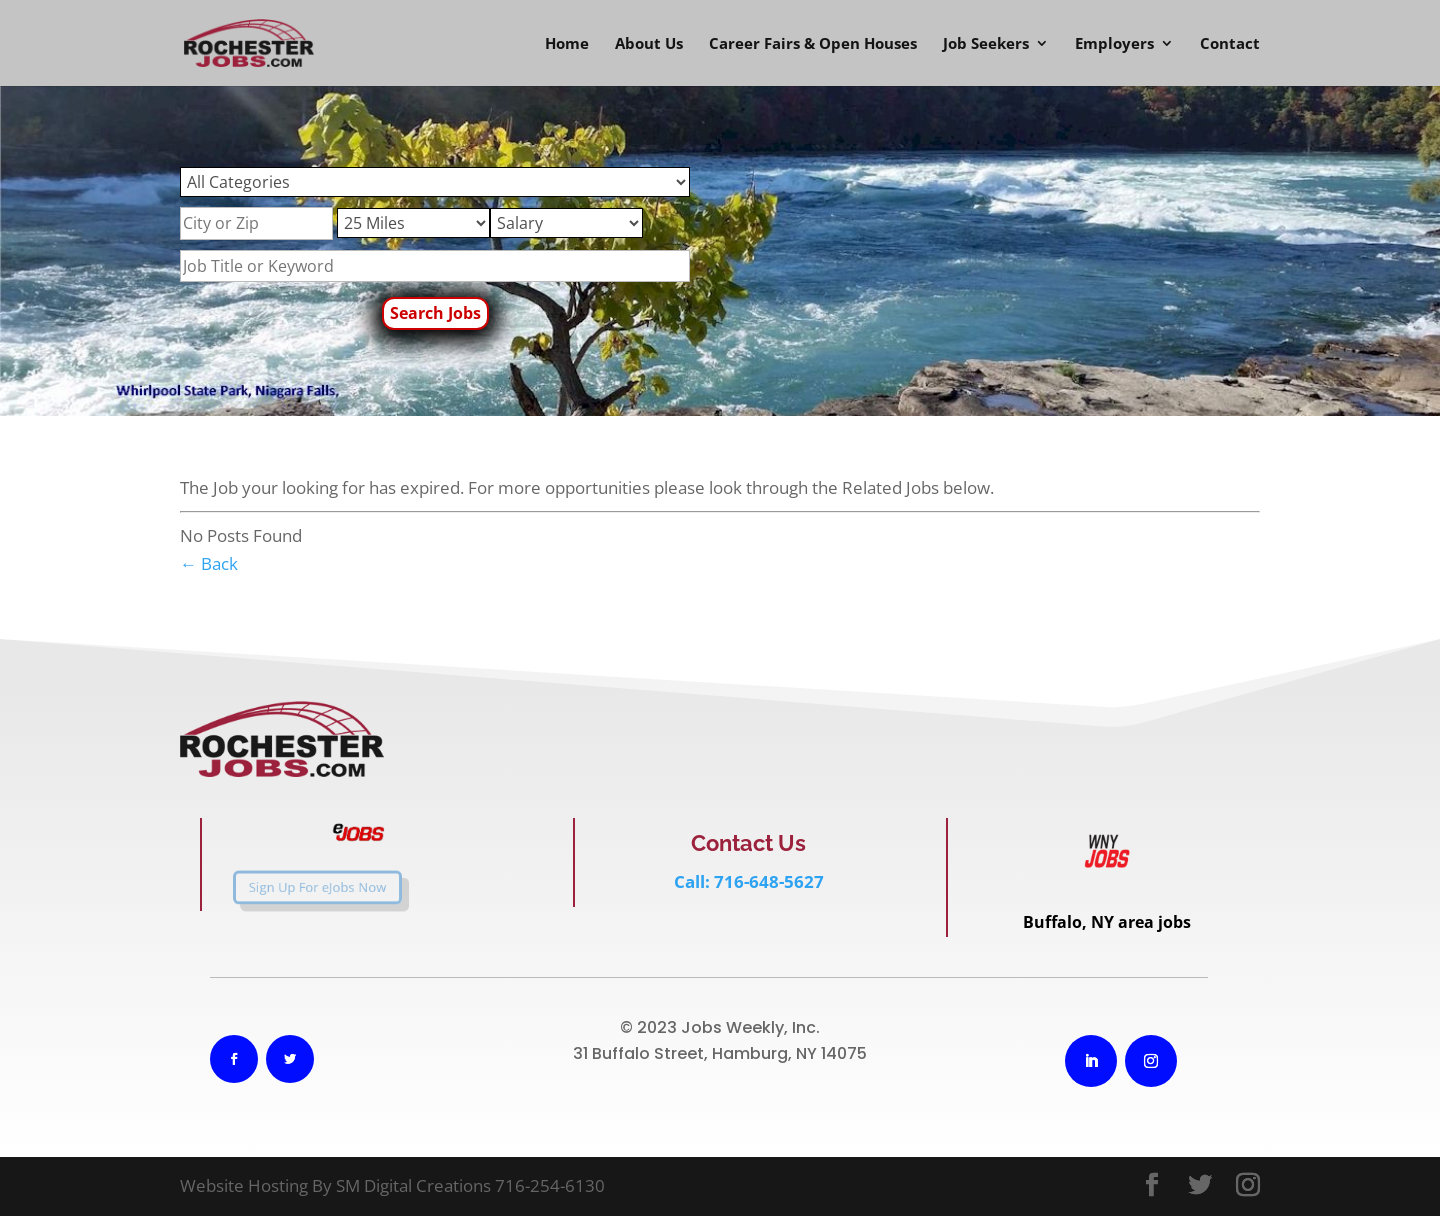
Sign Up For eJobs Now (297, 887)
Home (567, 44)
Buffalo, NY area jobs (1107, 922)
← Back (209, 563)
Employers (1114, 44)
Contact (1230, 44)
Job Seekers (986, 44)
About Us (649, 44)
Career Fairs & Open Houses (813, 44)
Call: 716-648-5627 (749, 881)
